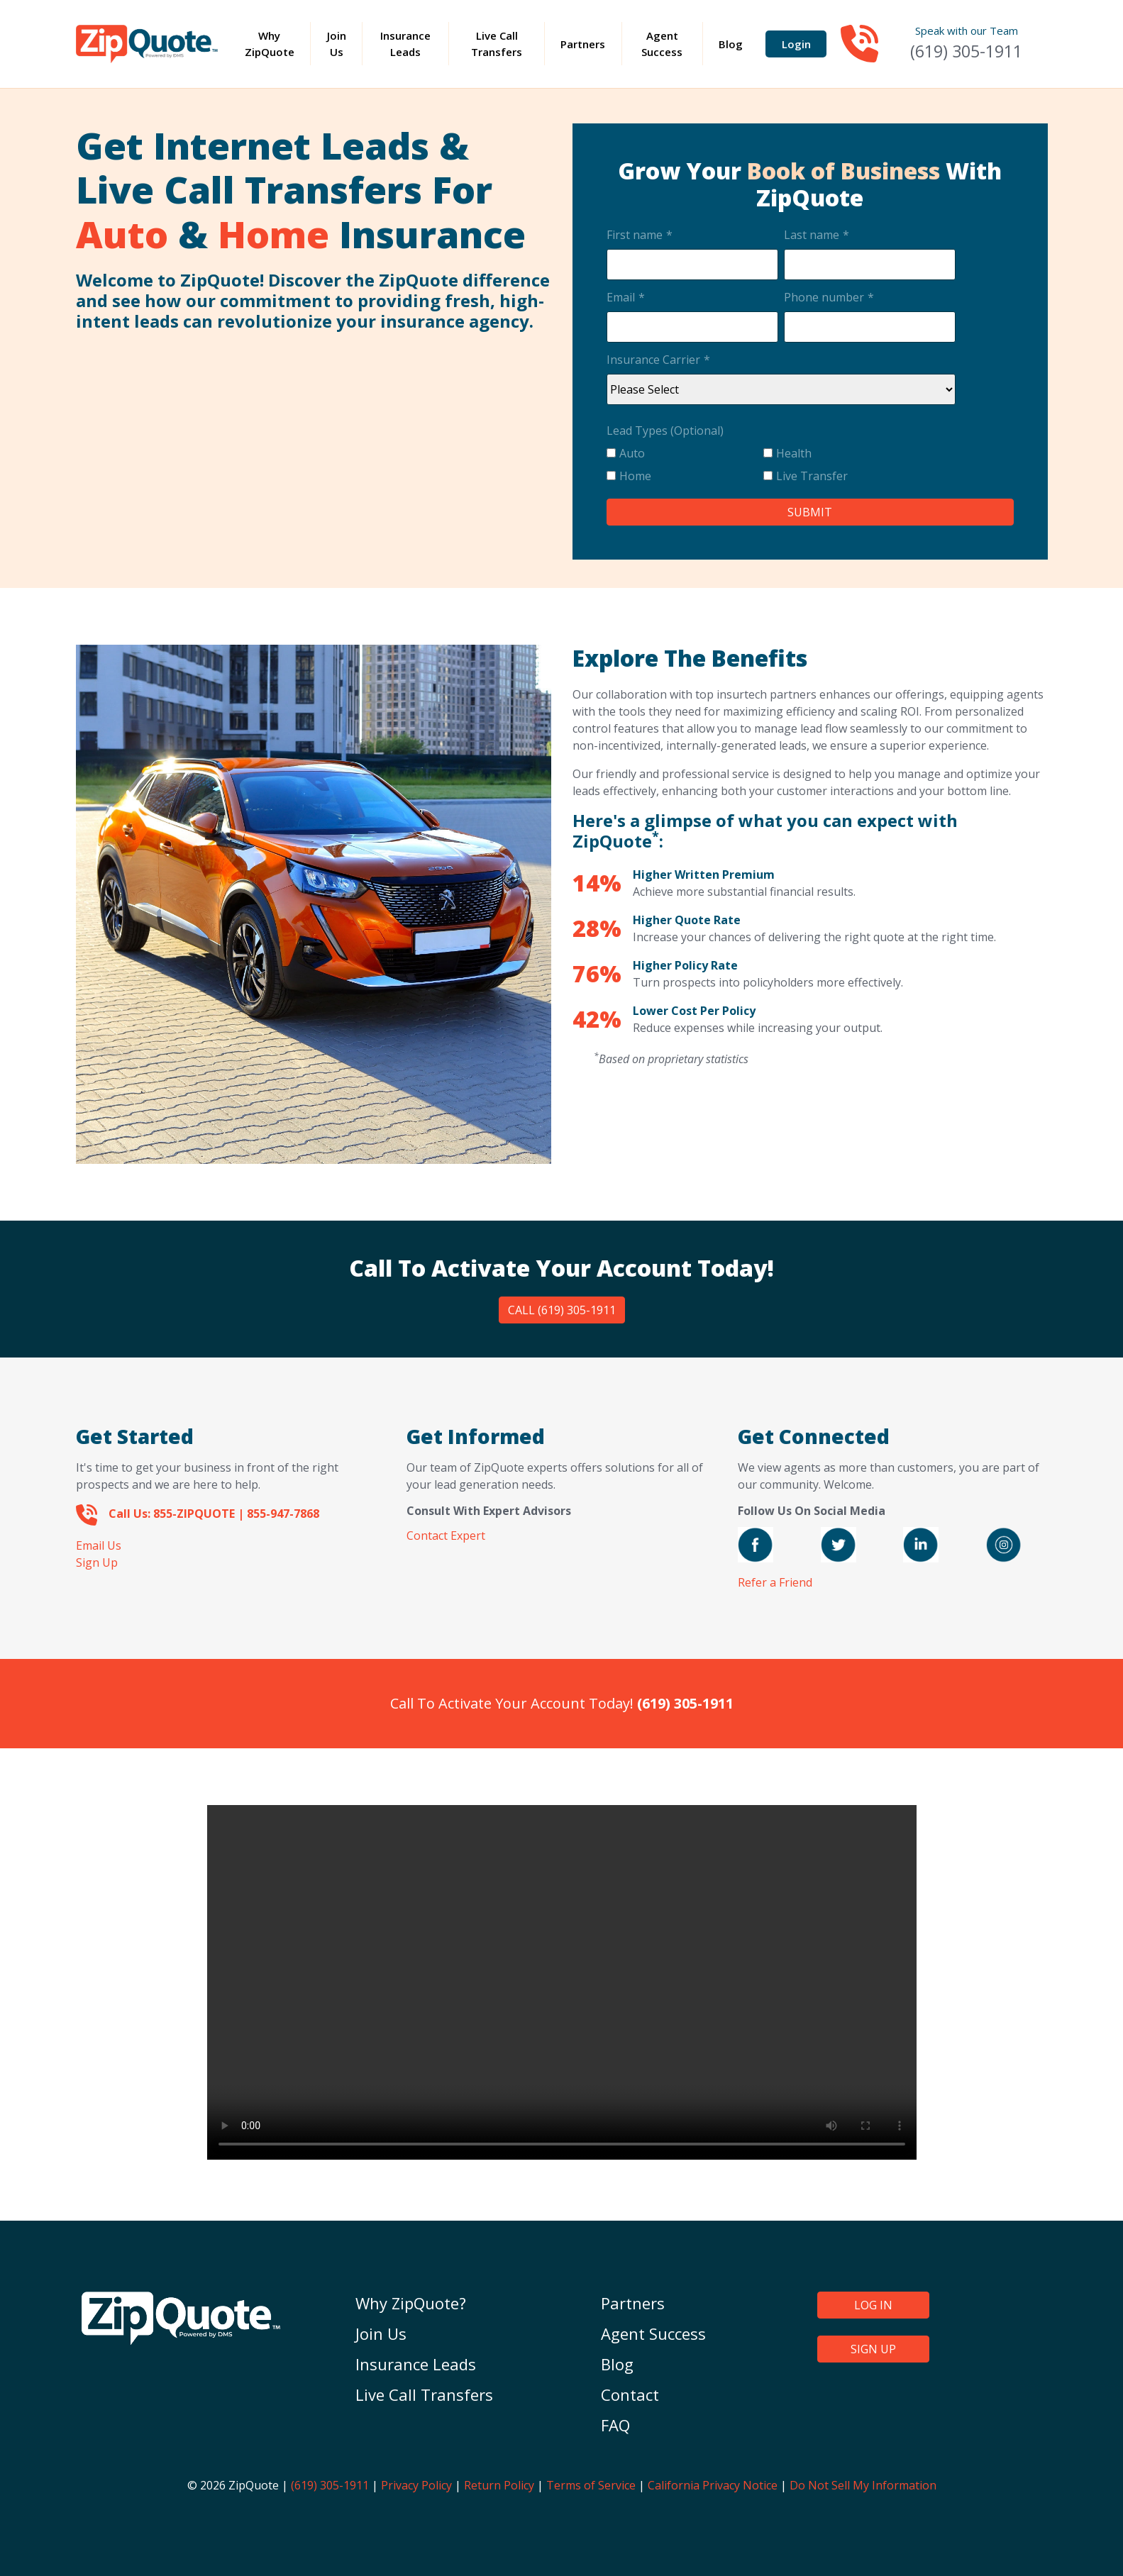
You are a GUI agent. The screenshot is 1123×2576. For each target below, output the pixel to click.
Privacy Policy (416, 2485)
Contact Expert (445, 1535)
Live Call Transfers (496, 43)
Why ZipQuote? (410, 2303)
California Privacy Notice (713, 2485)
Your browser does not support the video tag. (562, 1982)
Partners (582, 44)
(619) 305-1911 (966, 51)
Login (796, 44)
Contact (630, 2394)
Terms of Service (591, 2485)
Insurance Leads (405, 43)
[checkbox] (781, 467)
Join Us (336, 43)
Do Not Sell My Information (863, 2485)
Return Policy (499, 2485)
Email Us (98, 1545)
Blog (731, 44)
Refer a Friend (775, 1582)
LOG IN (873, 2305)
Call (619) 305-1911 (562, 1310)
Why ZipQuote (277, 43)
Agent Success (661, 43)
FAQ (615, 2425)
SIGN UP (873, 2349)
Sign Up (97, 1562)
